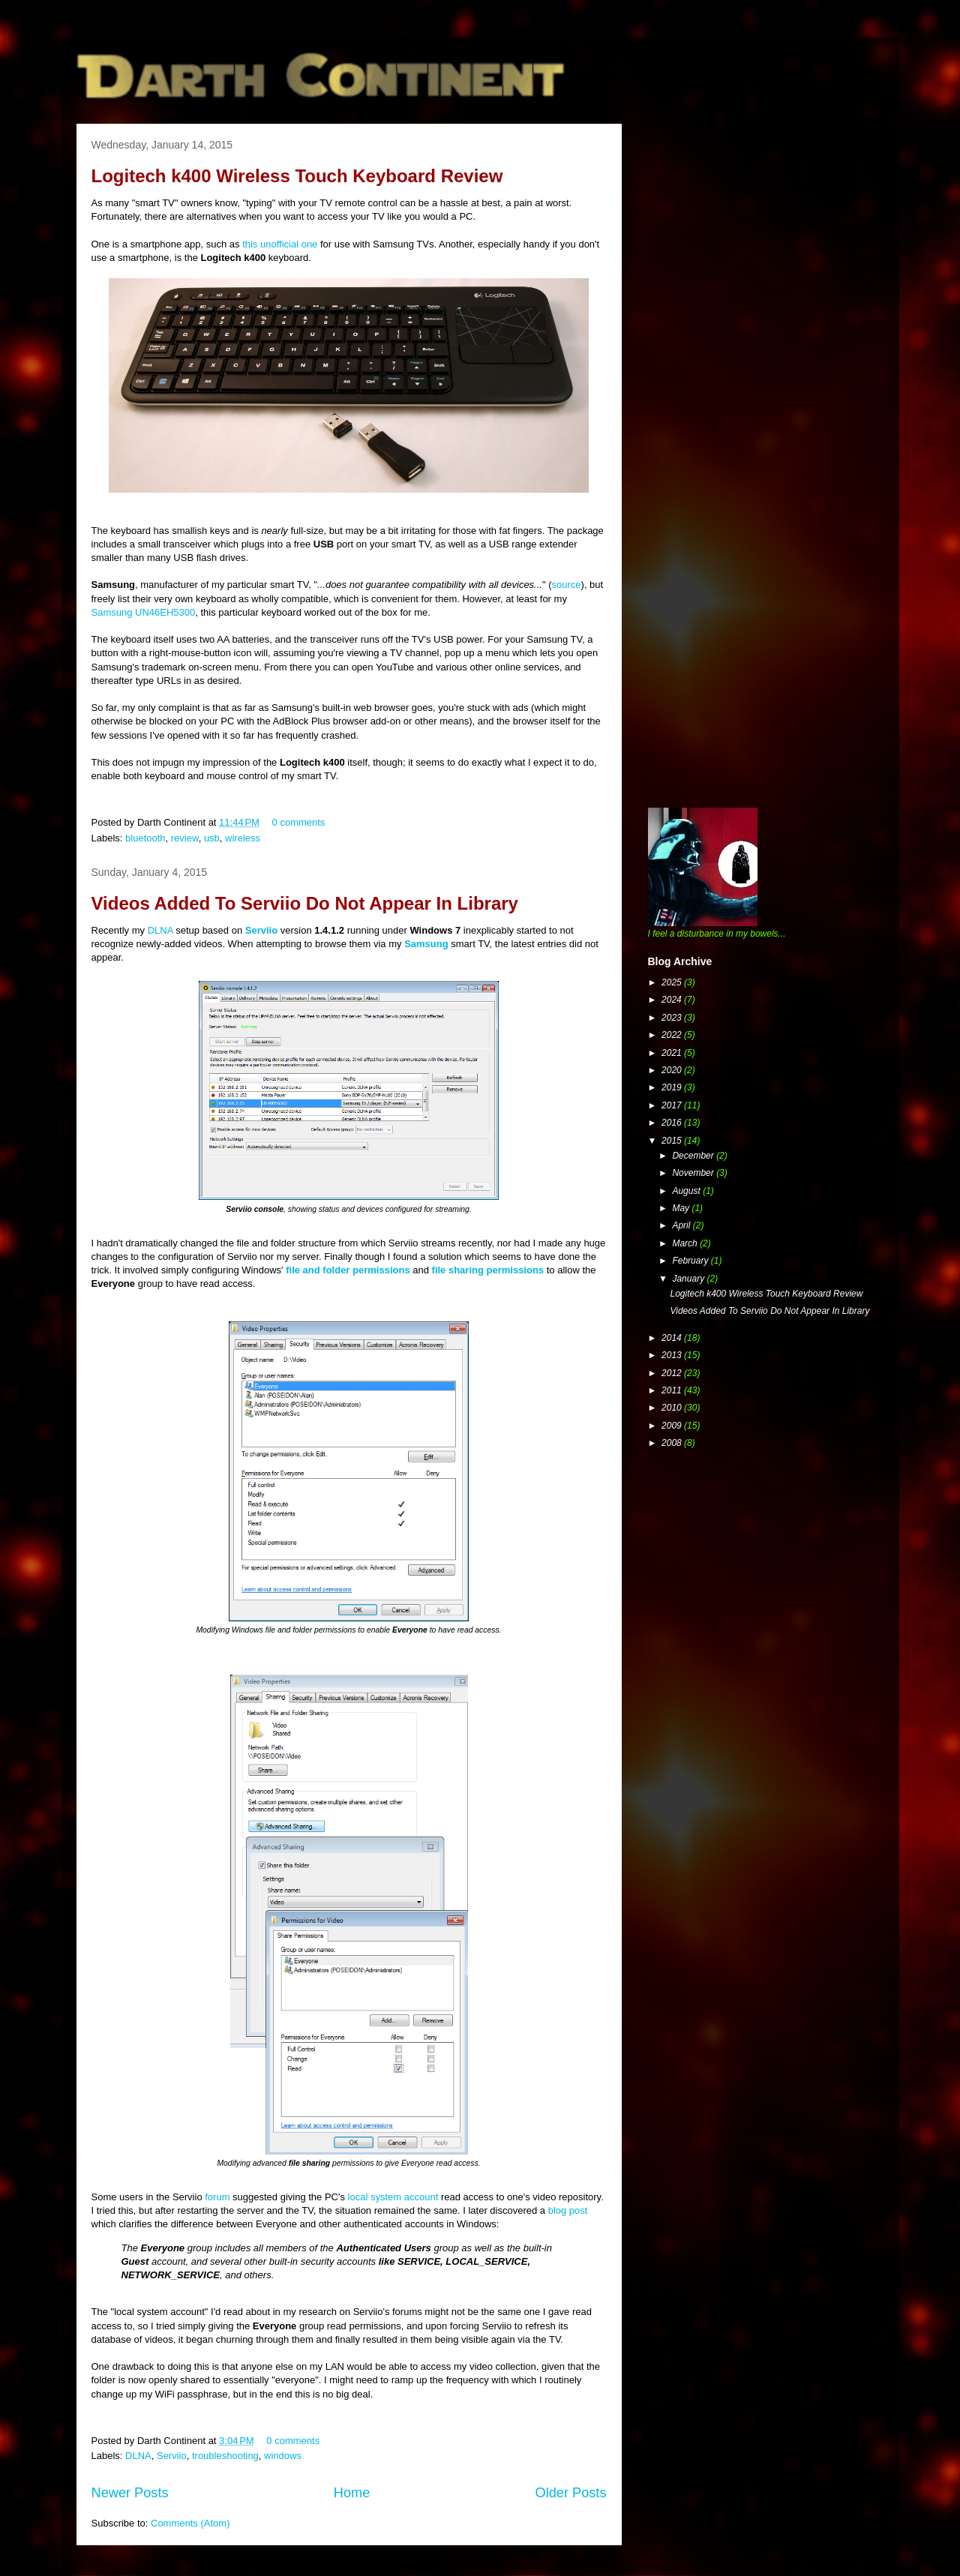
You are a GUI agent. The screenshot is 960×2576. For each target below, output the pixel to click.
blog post (568, 2210)
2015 (673, 1140)
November (694, 1173)
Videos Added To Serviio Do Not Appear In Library (305, 903)
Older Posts (570, 2492)
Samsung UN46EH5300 (144, 612)
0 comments (299, 822)
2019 (673, 1087)
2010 (673, 1407)
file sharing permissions (488, 1270)
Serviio (261, 930)
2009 (673, 1425)
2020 (673, 1070)
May (682, 1208)
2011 (673, 1390)
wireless (242, 838)
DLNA (160, 930)
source (566, 584)
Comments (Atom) (190, 2523)
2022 (673, 1035)
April (682, 1225)
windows (283, 2455)
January (689, 1278)
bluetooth (145, 838)
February (691, 1260)
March (686, 1243)
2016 (673, 1122)
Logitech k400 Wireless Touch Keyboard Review (297, 176)
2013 (673, 1355)
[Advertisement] (760, 228)
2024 (673, 999)
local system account (393, 2197)
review (185, 838)
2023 (673, 1017)
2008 (673, 1443)
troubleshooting (225, 2455)
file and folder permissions (348, 1270)
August (687, 1191)
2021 (673, 1053)
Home (352, 2492)
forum (217, 2197)
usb (212, 838)
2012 (673, 1373)
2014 (673, 1338)
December (694, 1155)
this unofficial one (279, 244)
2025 (673, 982)
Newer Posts (130, 2492)
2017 (673, 1105)
